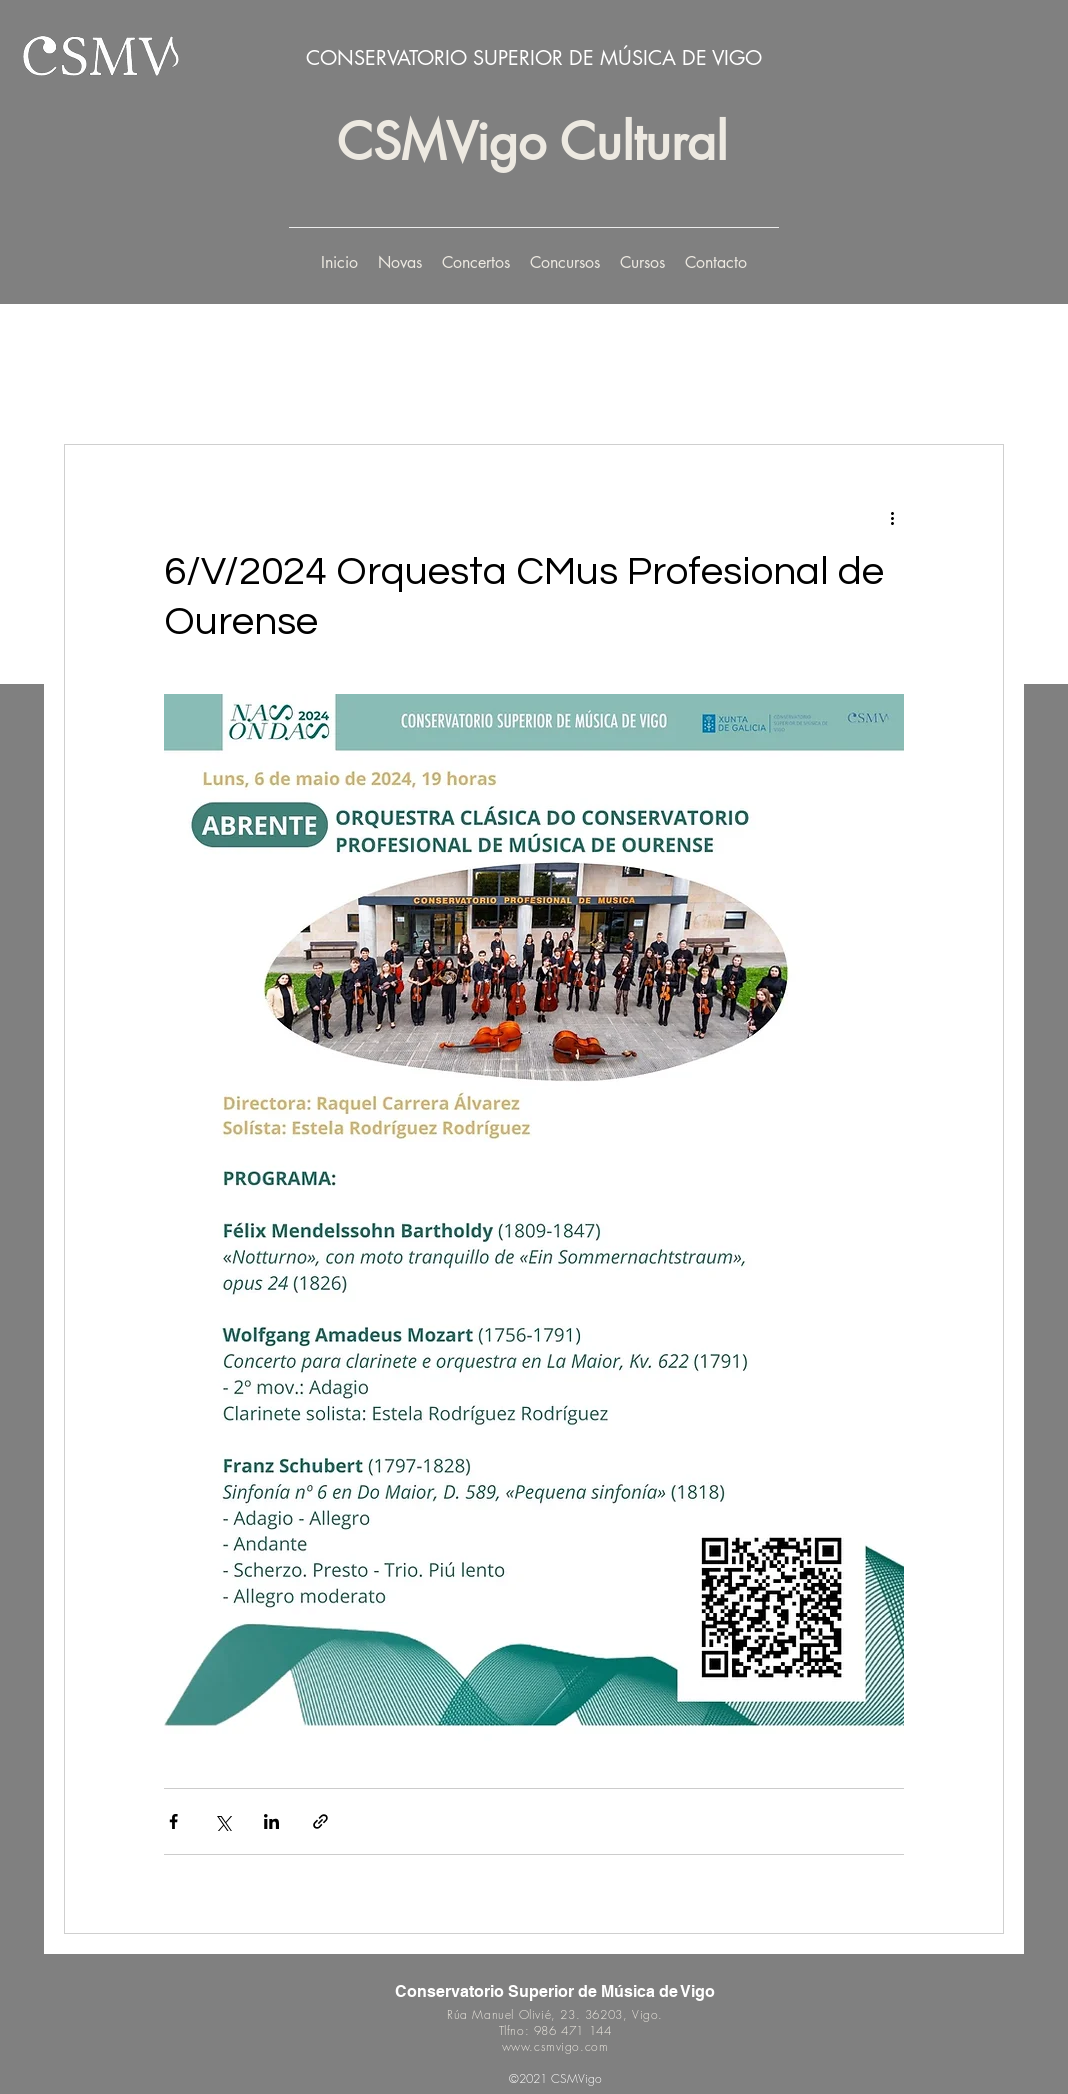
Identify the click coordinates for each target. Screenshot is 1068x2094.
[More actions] (892, 517)
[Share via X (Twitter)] (222, 1821)
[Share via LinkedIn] (271, 1821)
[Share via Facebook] (173, 1821)
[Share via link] (320, 1821)
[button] (476, 263)
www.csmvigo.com (555, 2046)
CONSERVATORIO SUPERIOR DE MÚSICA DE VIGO (534, 58)
